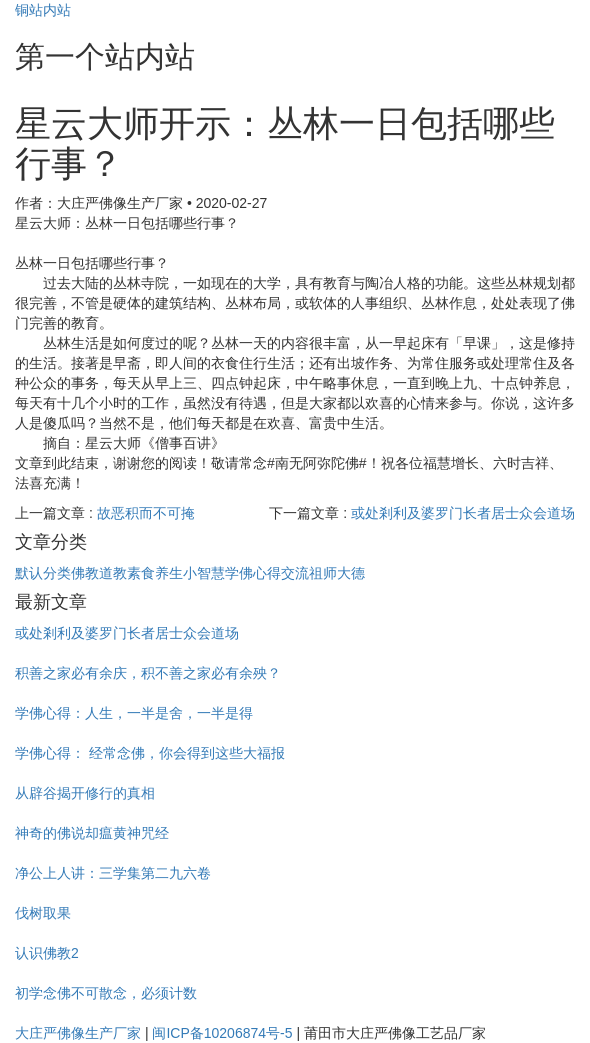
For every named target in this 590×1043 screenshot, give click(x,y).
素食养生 (155, 573)
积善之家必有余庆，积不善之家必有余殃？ (148, 673)
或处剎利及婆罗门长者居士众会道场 (463, 513)
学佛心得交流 (267, 573)
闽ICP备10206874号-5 (222, 1033)
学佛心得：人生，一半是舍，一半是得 (134, 713)
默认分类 (43, 573)
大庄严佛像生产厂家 (78, 1033)
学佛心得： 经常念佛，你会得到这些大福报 (150, 753)
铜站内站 (43, 10)
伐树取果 (43, 913)
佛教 (85, 573)
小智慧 (204, 573)
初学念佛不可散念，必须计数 (106, 993)
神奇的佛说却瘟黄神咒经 (92, 833)
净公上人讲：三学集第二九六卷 (113, 873)
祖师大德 (337, 573)
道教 (113, 573)
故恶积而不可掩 (146, 513)
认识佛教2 (47, 953)
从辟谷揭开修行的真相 (85, 793)
